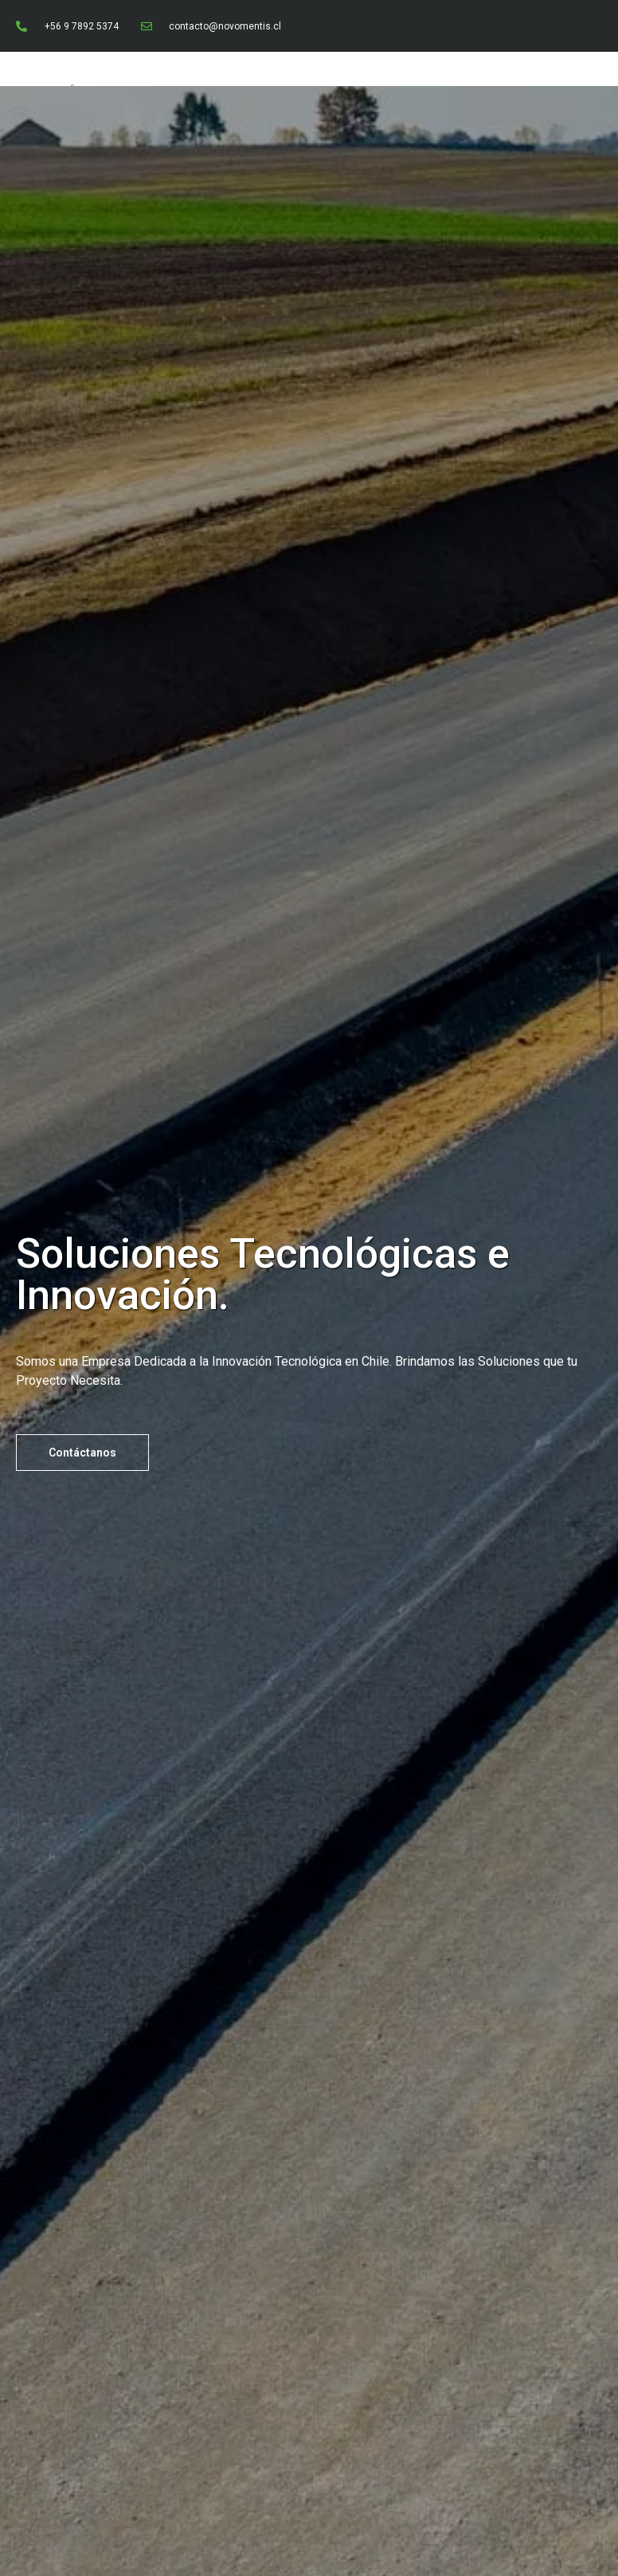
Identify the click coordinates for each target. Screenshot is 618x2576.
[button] (82, 1452)
